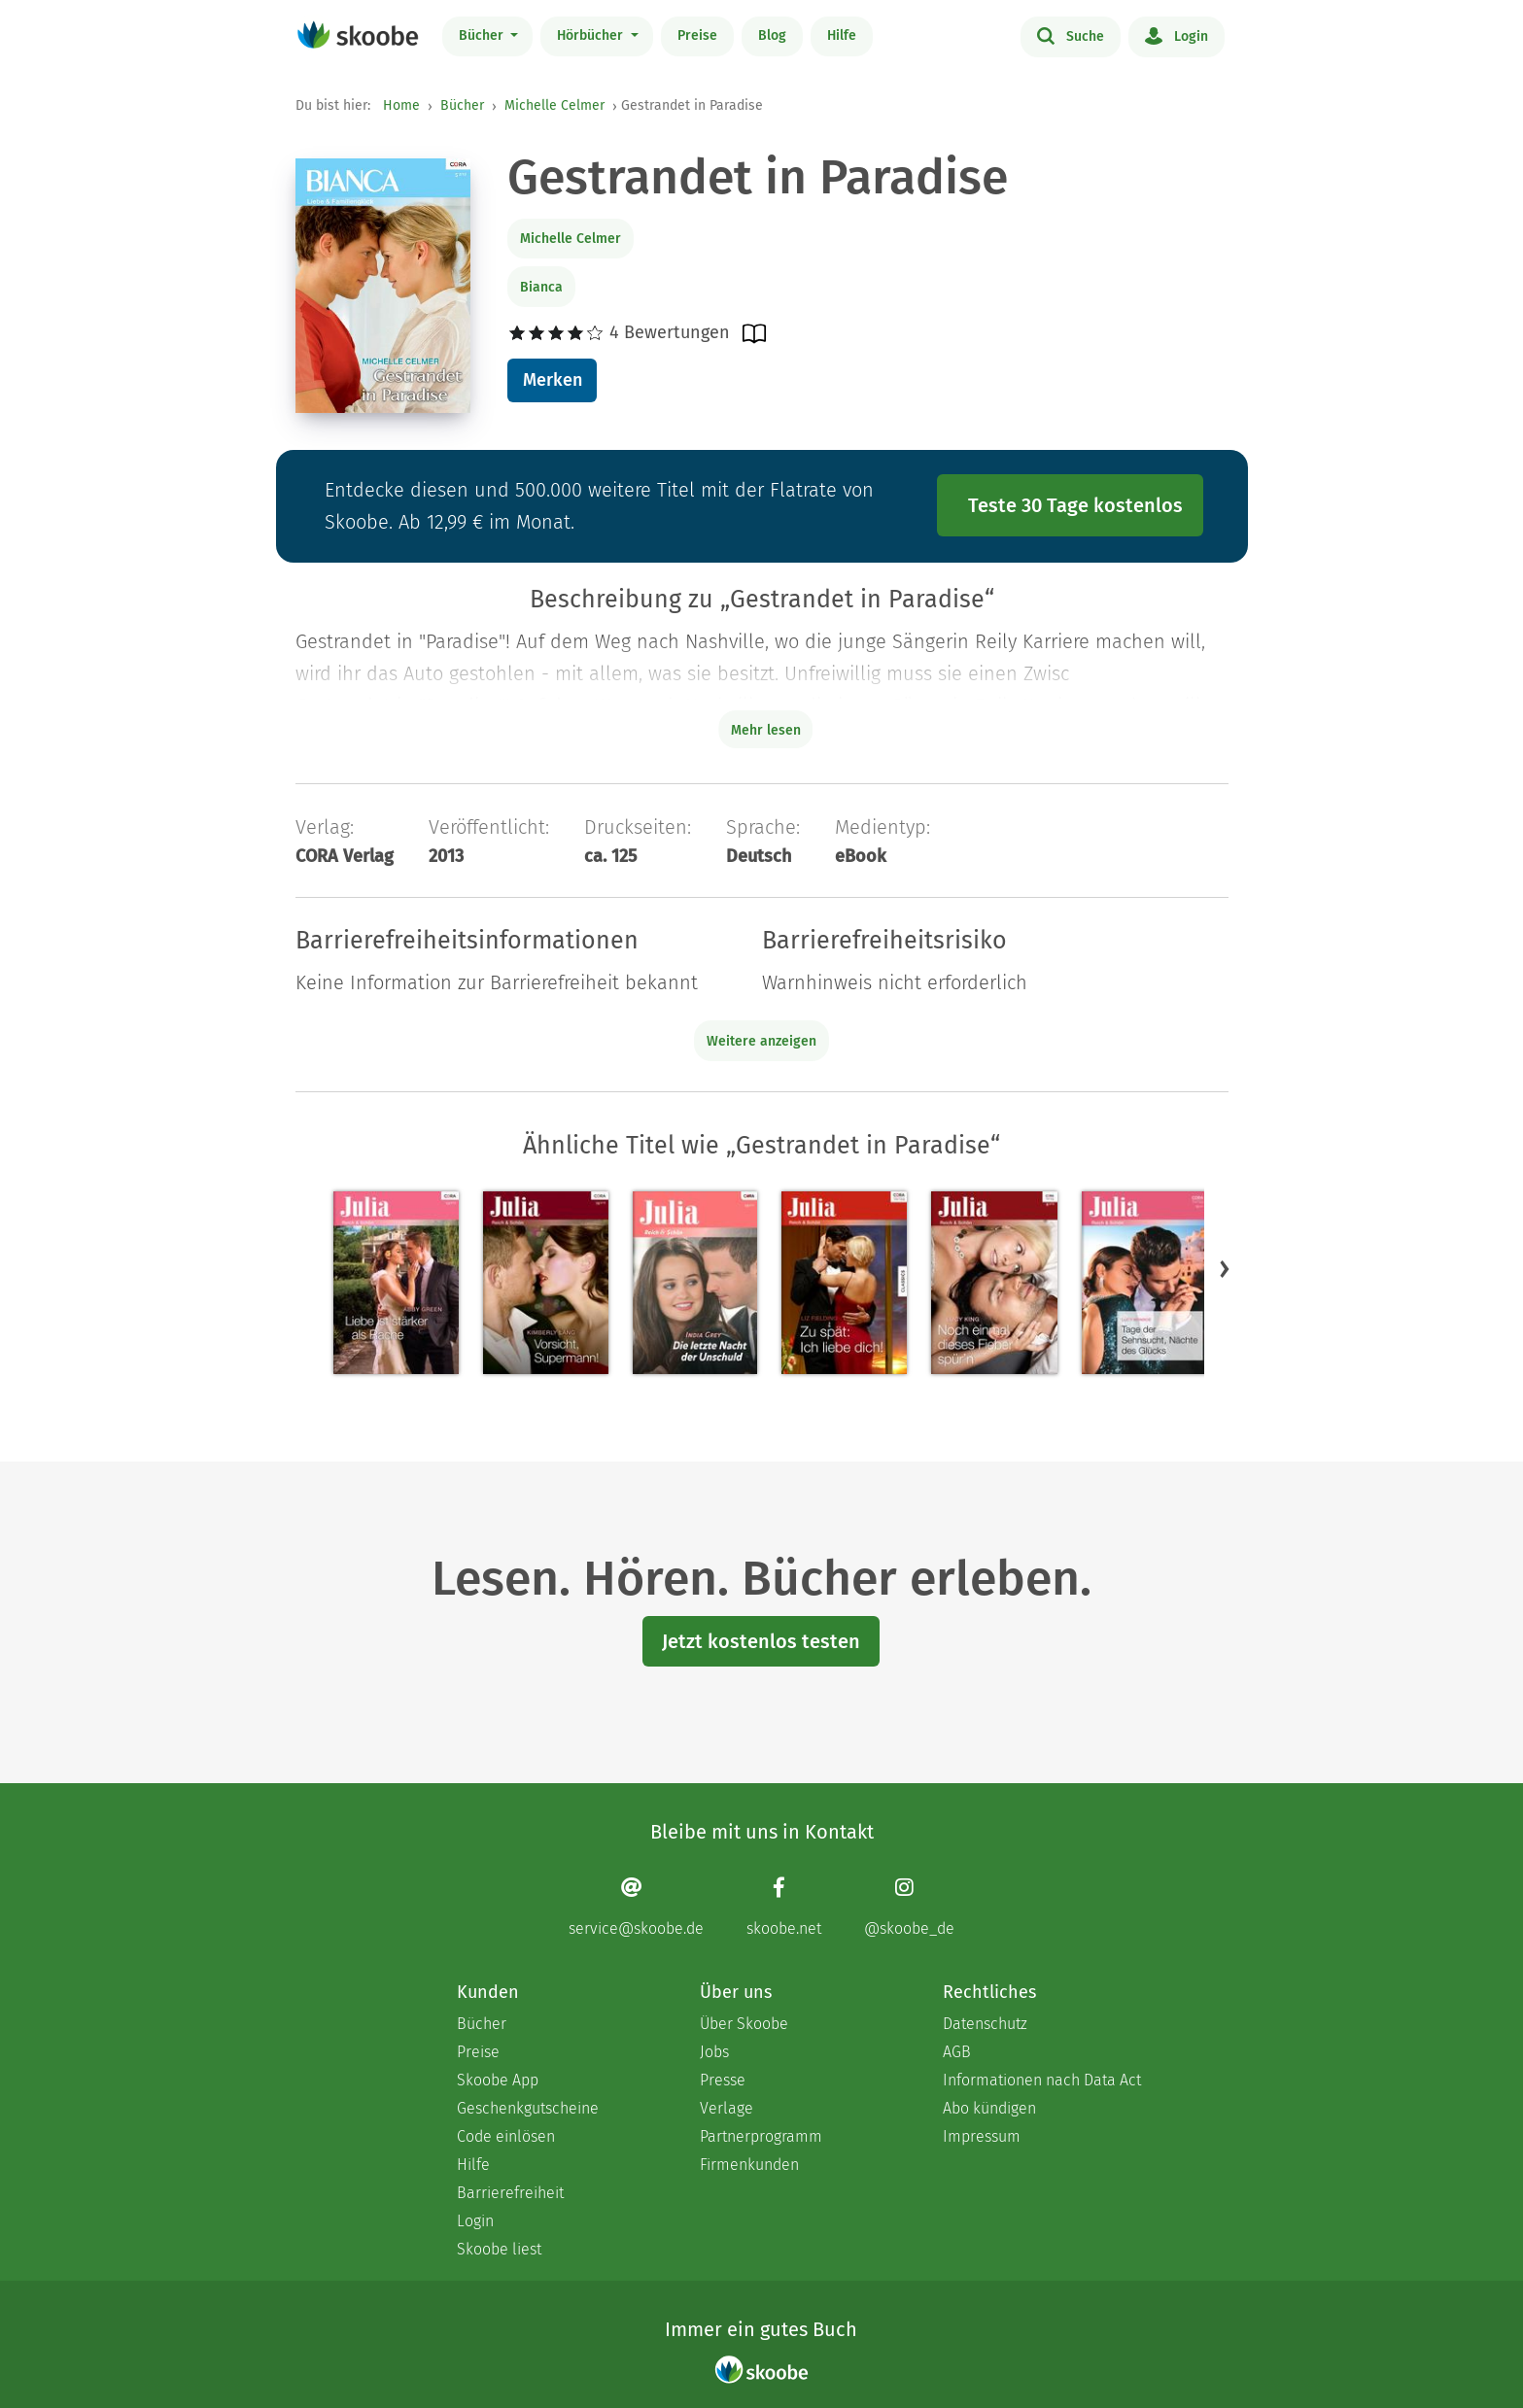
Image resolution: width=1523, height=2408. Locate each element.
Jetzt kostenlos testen (761, 1641)
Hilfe (841, 35)
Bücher (483, 35)
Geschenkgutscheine (528, 2108)
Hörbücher (592, 35)
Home (401, 105)
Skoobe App (497, 2080)
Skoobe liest (499, 2249)
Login (1176, 35)
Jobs (714, 2052)
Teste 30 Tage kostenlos (1075, 505)
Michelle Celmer (554, 105)
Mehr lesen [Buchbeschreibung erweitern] (766, 730)
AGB (957, 2052)
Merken (552, 380)
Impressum (982, 2136)
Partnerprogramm (761, 2136)
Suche (1070, 35)
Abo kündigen (989, 2108)
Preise (697, 35)
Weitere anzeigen (761, 1041)
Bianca (541, 287)
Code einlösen (506, 2136)
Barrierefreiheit (510, 2193)
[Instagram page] (909, 1907)
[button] (1224, 1269)
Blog (772, 35)
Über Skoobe (744, 2023)
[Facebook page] (784, 1907)
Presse (722, 2080)
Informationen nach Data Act (1042, 2080)
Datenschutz (985, 2023)
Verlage (726, 2108)
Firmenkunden (749, 2164)
